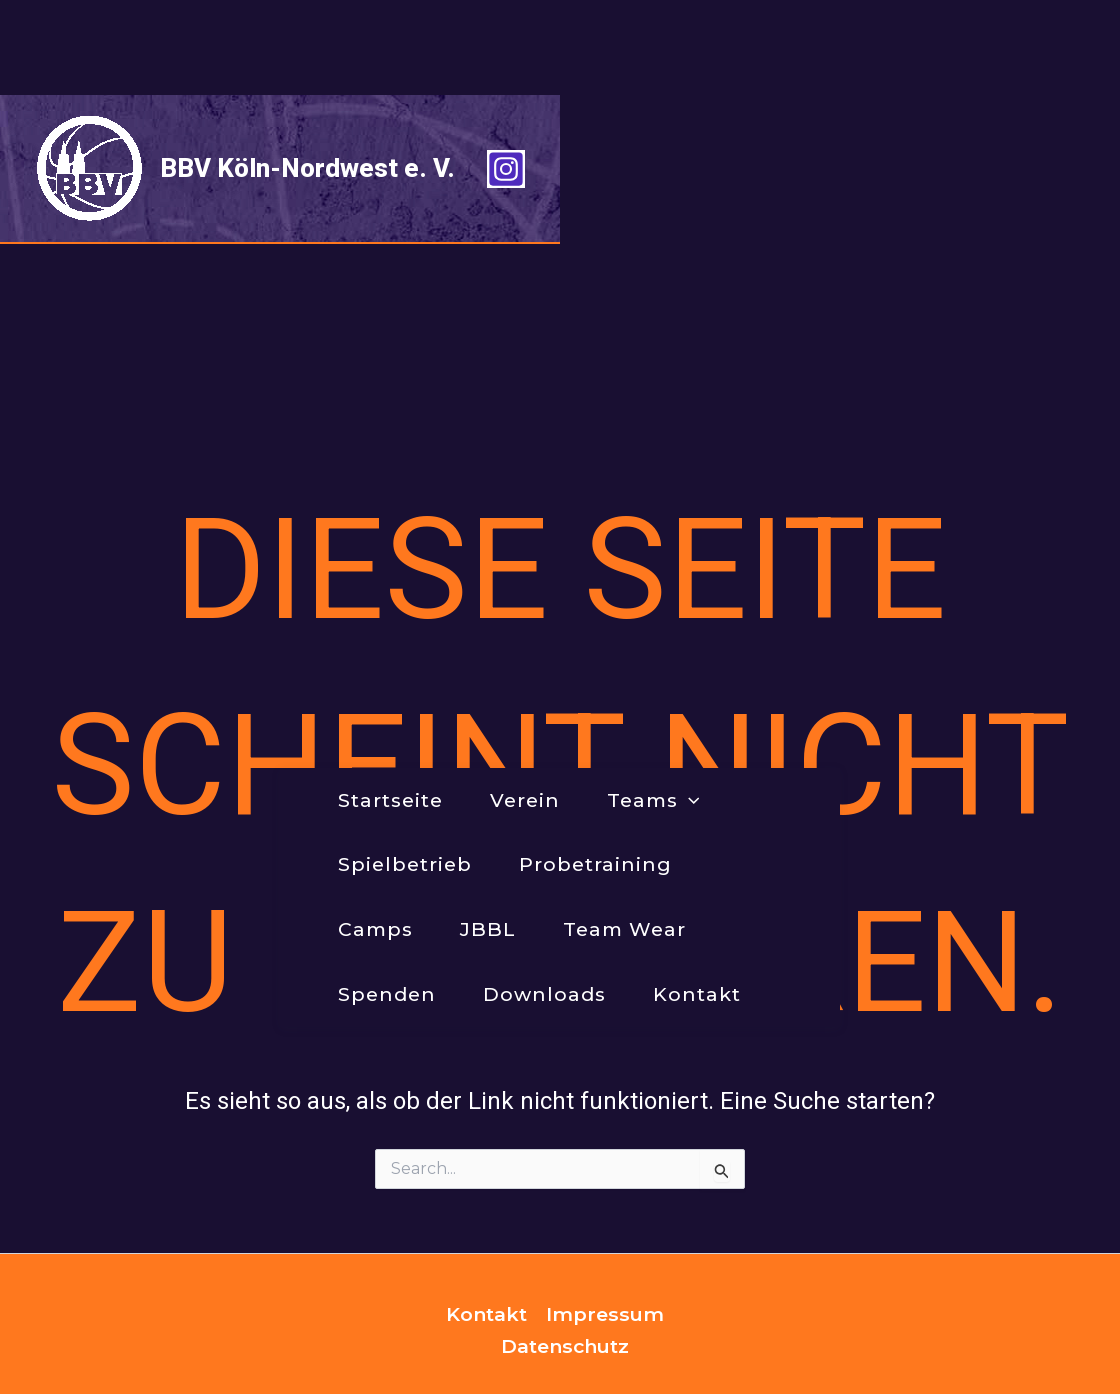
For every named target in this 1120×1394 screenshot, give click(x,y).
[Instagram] (1066, 74)
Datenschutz (565, 1232)
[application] (426, 185)
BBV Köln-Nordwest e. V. (307, 73)
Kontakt (486, 1200)
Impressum (605, 1200)
